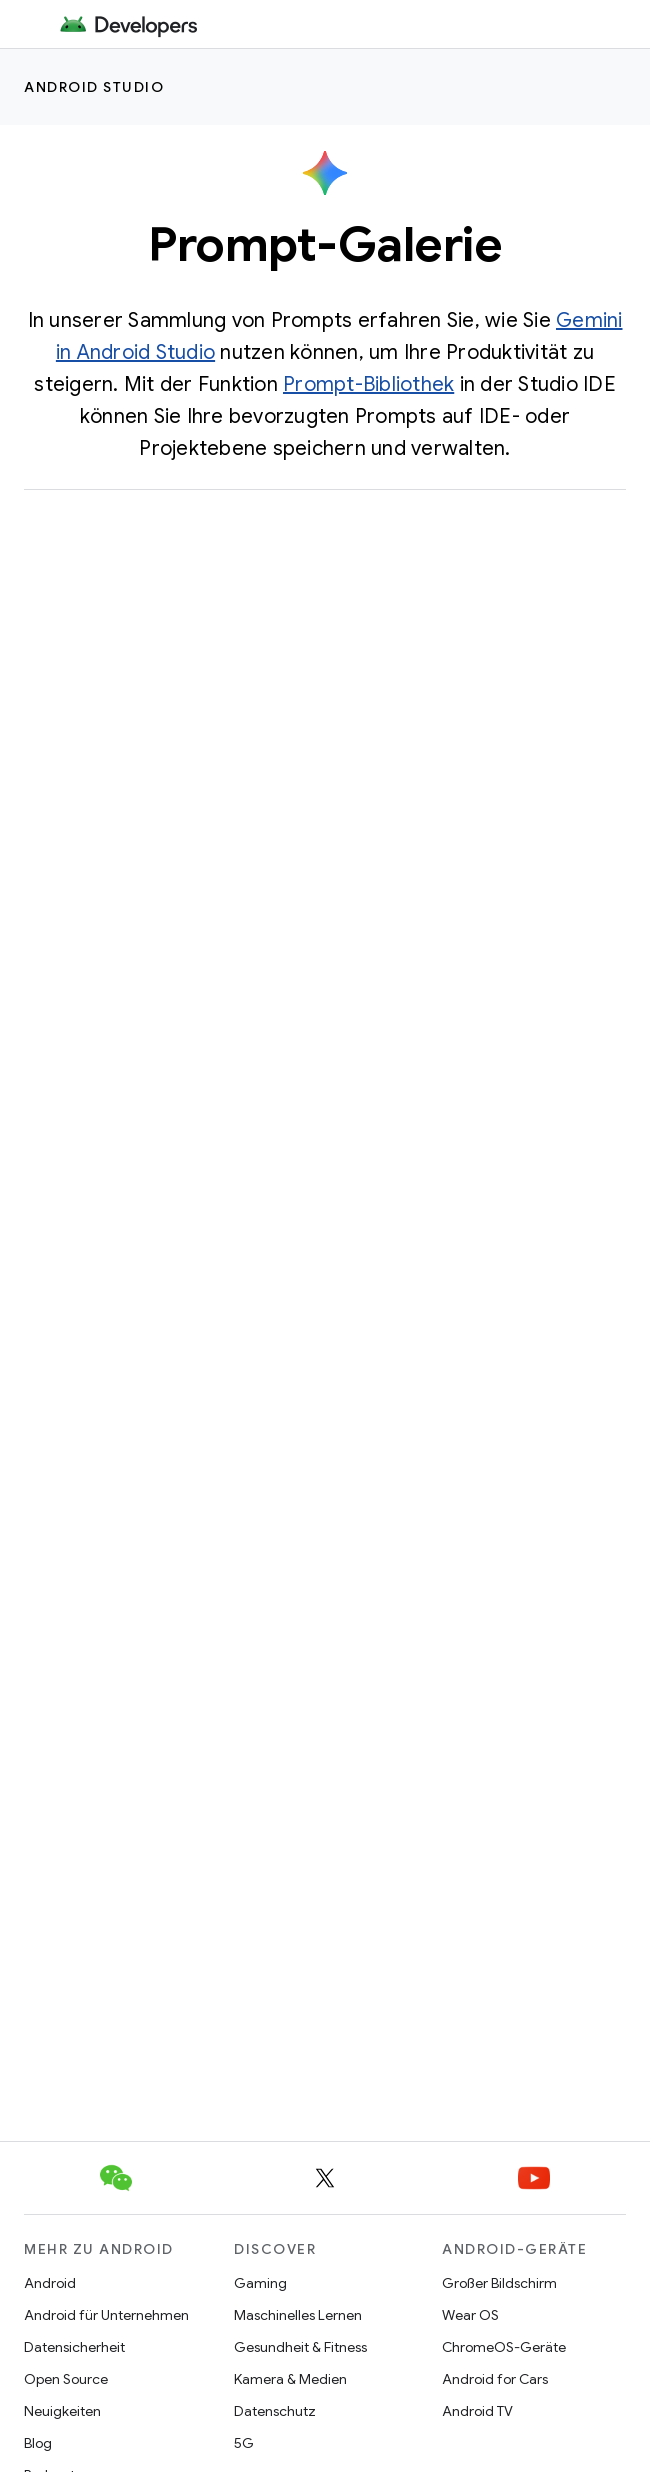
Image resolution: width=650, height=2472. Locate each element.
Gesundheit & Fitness (300, 2347)
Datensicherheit (74, 2347)
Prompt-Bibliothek (368, 384)
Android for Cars (495, 2379)
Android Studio (94, 87)
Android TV (477, 2411)
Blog (38, 2443)
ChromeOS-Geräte (504, 2347)
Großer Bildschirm (499, 2283)
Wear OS (470, 2315)
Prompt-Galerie (325, 245)
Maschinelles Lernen (298, 2315)
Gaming (260, 2283)
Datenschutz (275, 2411)
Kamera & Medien (290, 2379)
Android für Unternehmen (106, 2315)
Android (50, 2283)
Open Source (66, 2379)
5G (244, 2443)
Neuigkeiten (62, 2411)
